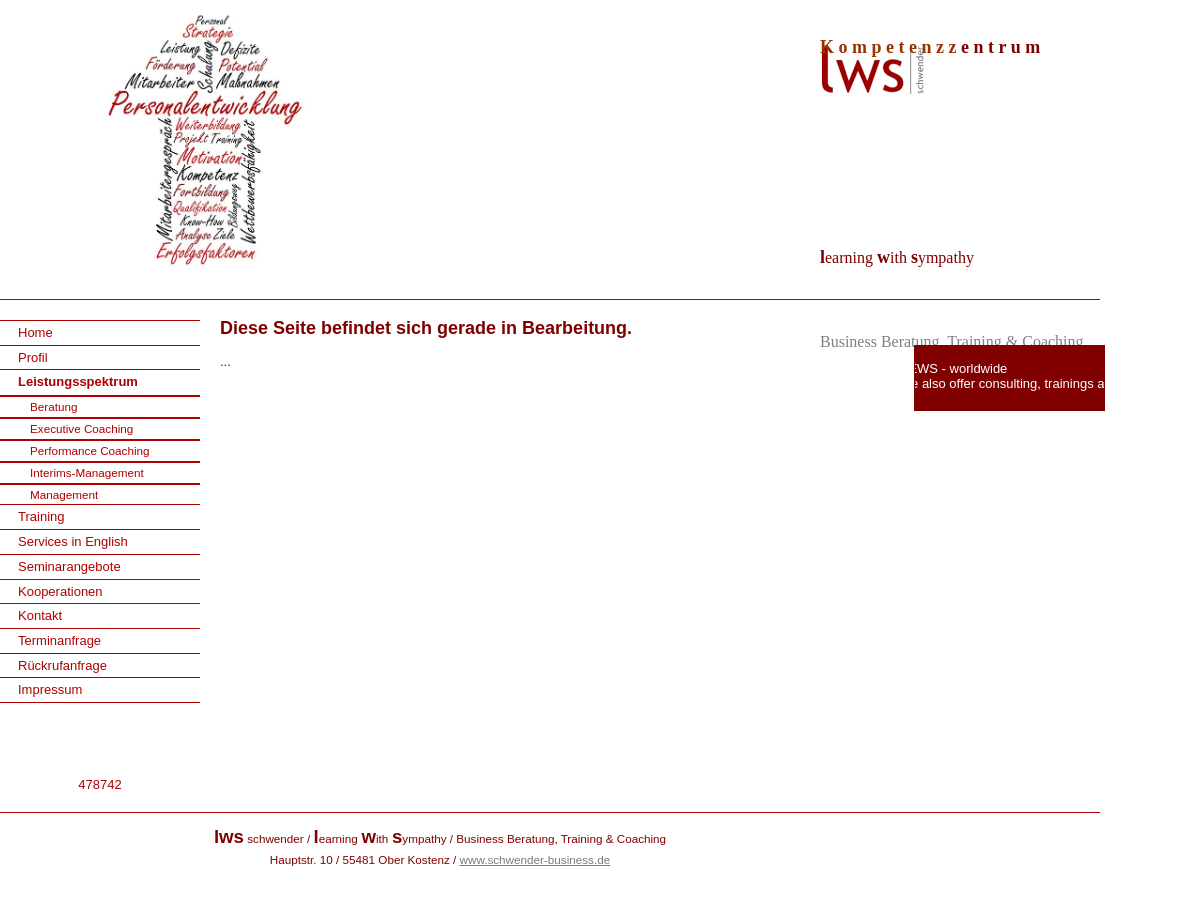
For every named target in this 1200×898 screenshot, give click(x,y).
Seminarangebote (69, 566)
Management (64, 494)
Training (41, 516)
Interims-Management (87, 472)
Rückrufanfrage (62, 665)
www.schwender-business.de (535, 859)
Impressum (50, 689)
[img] (600, 149)
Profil (33, 357)
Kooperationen (60, 591)
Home (35, 332)
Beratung (53, 406)
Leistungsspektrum (78, 381)
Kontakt (40, 615)
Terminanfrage (59, 640)
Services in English (73, 541)
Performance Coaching (90, 450)
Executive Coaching (81, 428)
